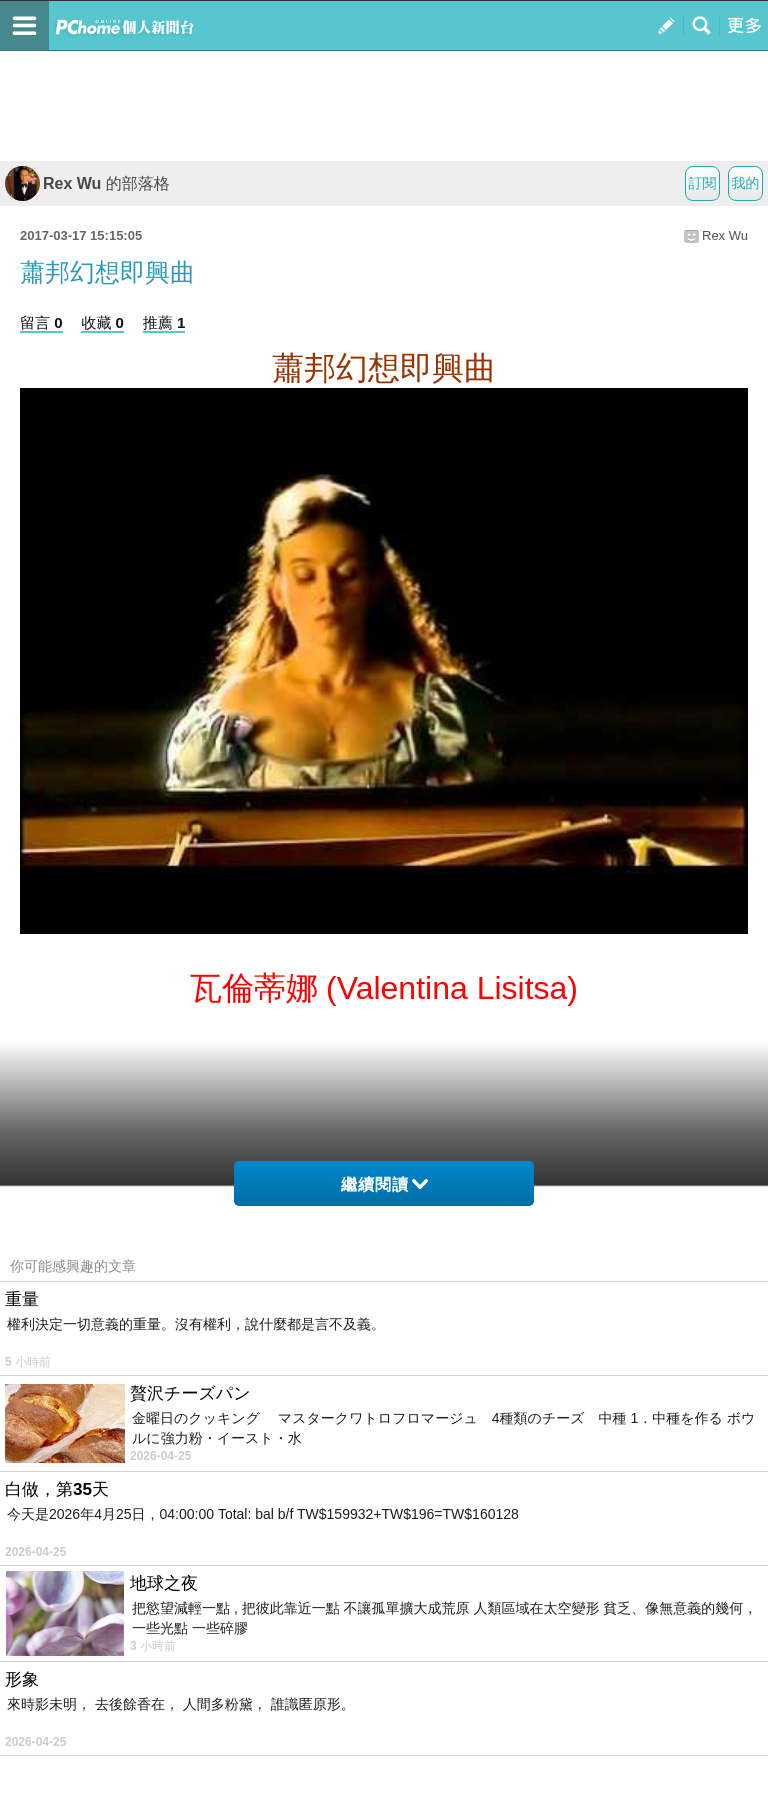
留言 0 (41, 322)
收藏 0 (102, 322)
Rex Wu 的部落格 (87, 183)
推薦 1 (164, 322)
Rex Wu (725, 235)
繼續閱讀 (384, 1184)
